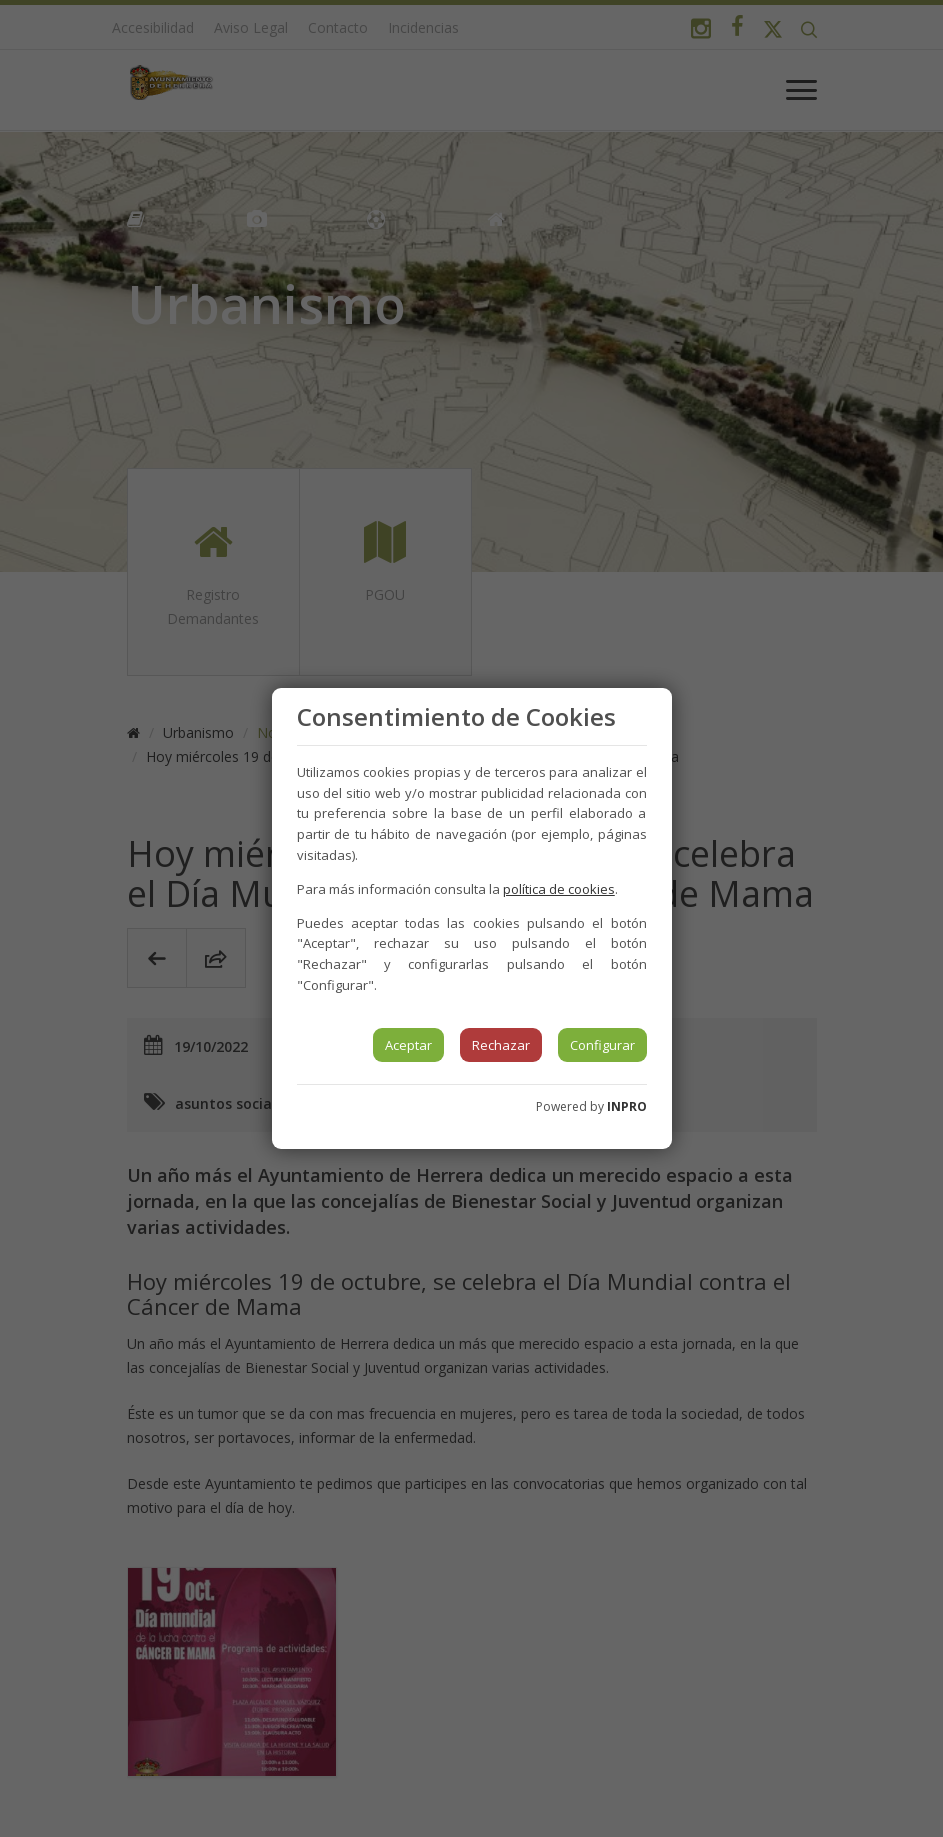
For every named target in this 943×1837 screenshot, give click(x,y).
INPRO (627, 1106)
